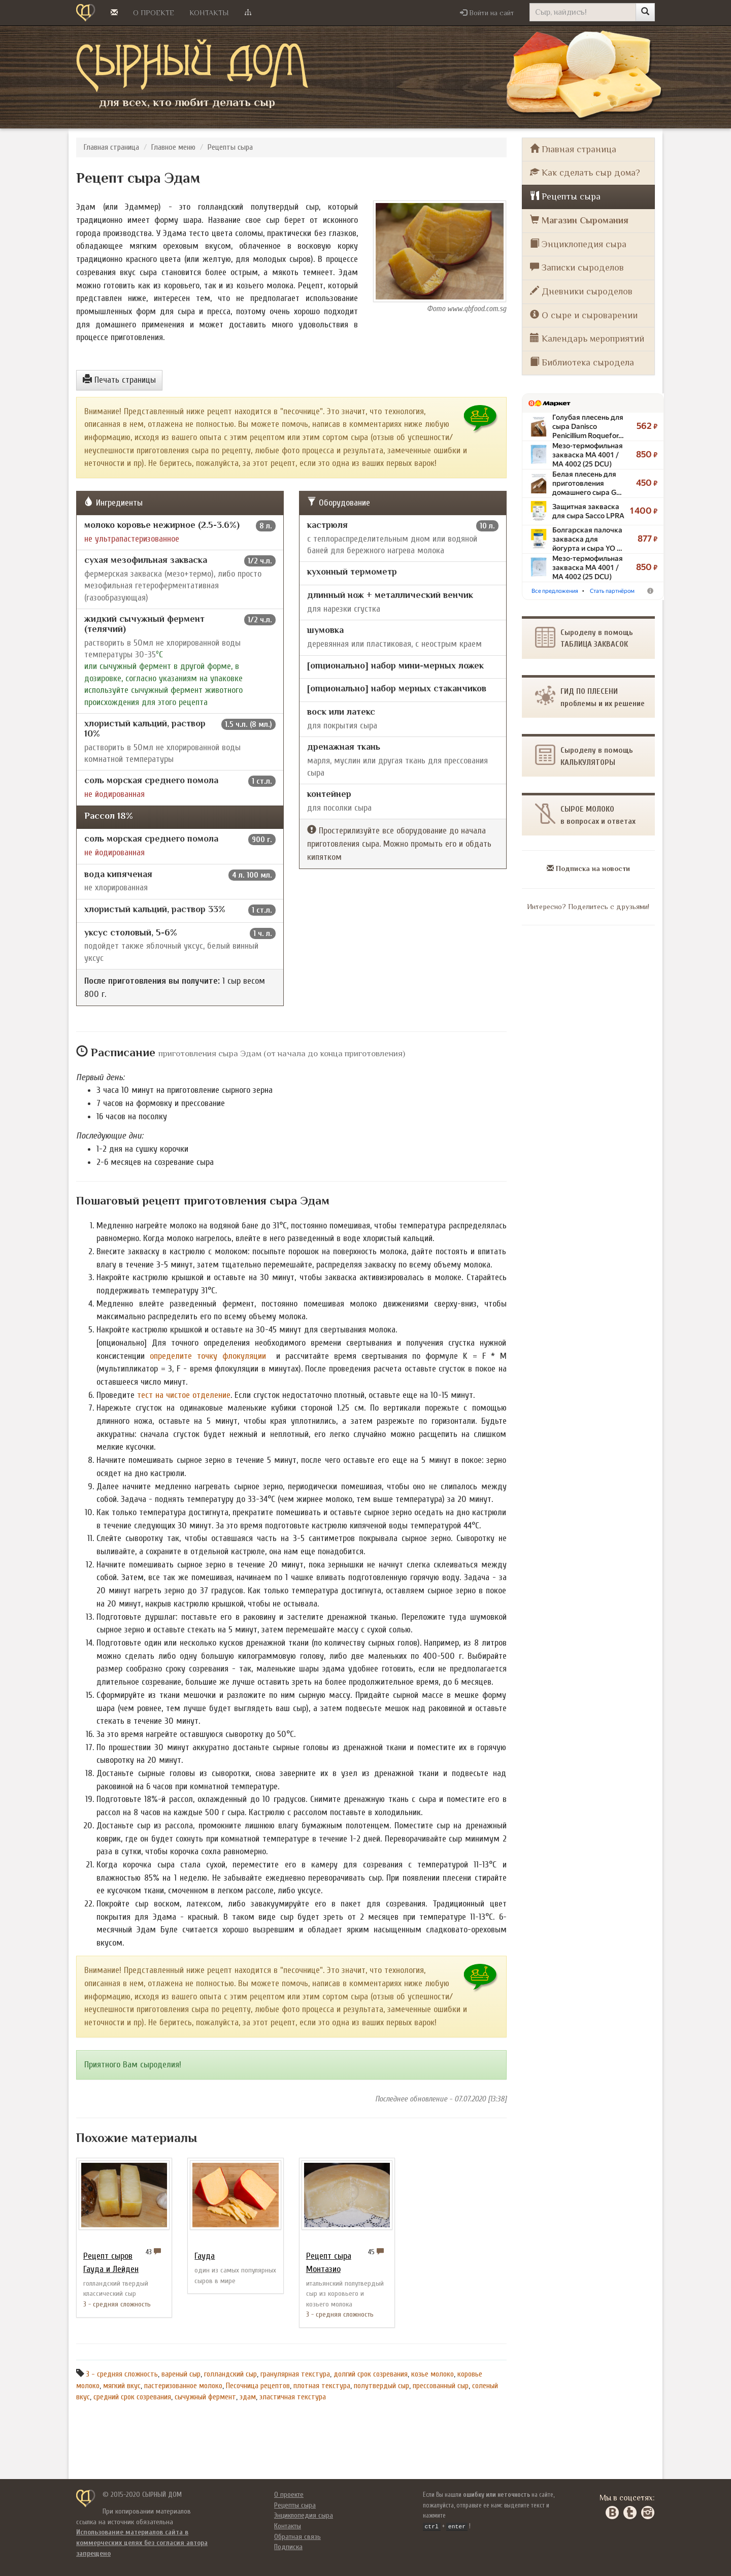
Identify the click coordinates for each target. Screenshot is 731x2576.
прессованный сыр (441, 2385)
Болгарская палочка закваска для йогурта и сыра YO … (587, 539)
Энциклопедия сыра (578, 244)
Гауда (204, 2256)
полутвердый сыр (381, 2385)
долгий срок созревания (371, 2374)
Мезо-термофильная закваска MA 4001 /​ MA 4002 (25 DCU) (587, 455)
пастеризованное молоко (183, 2385)
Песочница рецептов (258, 2385)
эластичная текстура (292, 2396)
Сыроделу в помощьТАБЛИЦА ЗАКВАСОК (584, 638)
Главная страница (111, 147)
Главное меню (173, 147)
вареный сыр (181, 2374)
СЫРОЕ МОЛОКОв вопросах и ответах (585, 814)
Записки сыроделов (577, 267)
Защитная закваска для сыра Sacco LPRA (588, 511)
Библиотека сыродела (582, 362)
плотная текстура (321, 2385)
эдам (248, 2396)
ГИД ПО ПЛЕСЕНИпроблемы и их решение (590, 697)
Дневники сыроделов (581, 291)
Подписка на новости (588, 868)
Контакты (209, 13)
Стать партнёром (612, 591)
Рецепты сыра (230, 147)
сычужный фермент (205, 2396)
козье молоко (432, 2374)
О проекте (153, 13)
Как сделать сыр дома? (585, 172)
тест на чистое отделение (183, 1395)
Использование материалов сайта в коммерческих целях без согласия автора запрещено (142, 2542)
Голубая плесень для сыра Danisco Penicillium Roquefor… (588, 426)
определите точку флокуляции (208, 1356)
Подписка (288, 2546)
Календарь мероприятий (587, 338)
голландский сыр (230, 2374)
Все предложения (554, 591)
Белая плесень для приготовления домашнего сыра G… (587, 483)
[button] (487, 12)
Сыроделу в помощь (584, 755)
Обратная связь (297, 2536)
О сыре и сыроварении (584, 315)
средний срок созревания (132, 2396)
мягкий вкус (122, 2385)
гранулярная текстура (295, 2374)
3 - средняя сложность (122, 2374)
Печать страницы (119, 379)
